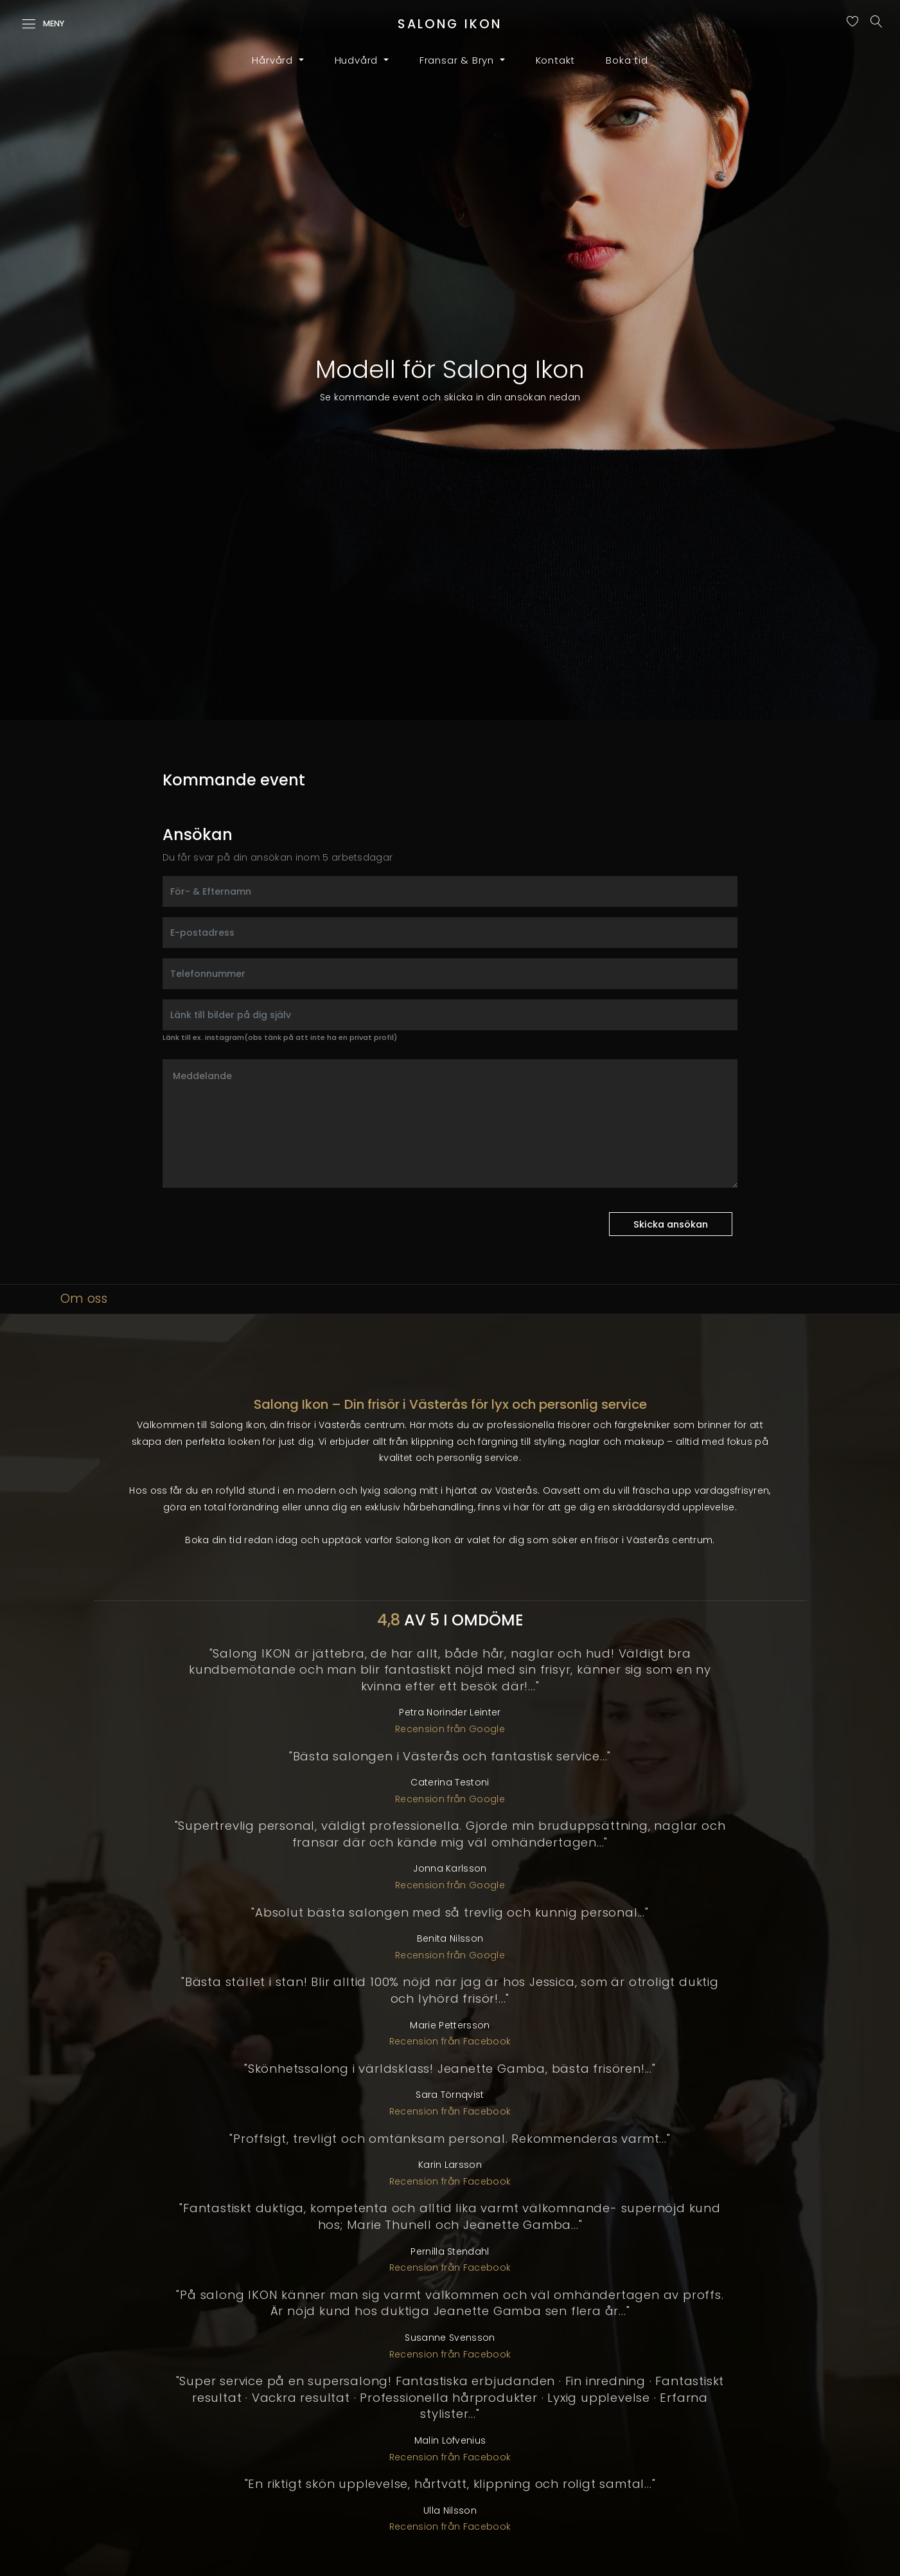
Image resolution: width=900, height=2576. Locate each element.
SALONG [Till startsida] (450, 24)
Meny (43, 23)
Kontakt (556, 60)
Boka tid (627, 60)
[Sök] (880, 23)
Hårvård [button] (274, 60)
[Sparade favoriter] (856, 23)
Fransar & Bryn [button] (458, 60)
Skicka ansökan (670, 1224)
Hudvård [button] (358, 60)
